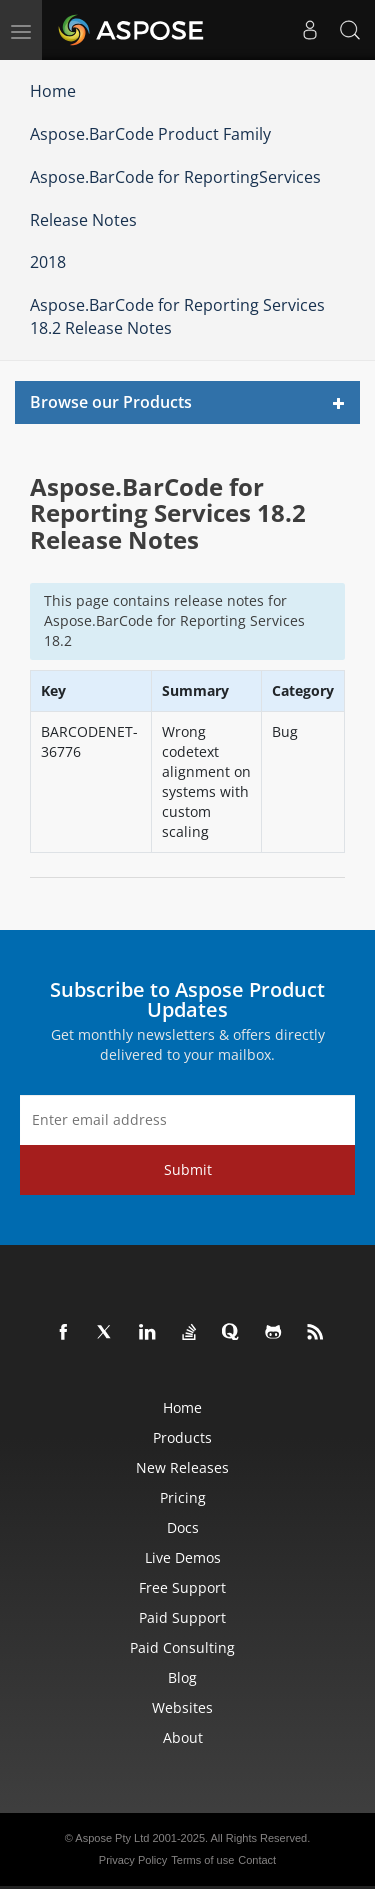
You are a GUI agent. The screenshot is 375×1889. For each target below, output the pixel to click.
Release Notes (83, 220)
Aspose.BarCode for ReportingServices (175, 177)
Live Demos (183, 1557)
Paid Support (182, 1617)
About (183, 1737)
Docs (183, 1527)
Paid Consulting (182, 1647)
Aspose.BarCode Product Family (150, 134)
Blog (182, 1677)
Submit (188, 1169)
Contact (257, 1860)
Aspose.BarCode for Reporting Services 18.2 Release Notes (177, 316)
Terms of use (202, 1860)
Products (182, 1437)
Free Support (182, 1587)
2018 (48, 262)
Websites (182, 1707)
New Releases (182, 1467)
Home (53, 91)
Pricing (183, 1497)
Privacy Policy (133, 1860)
